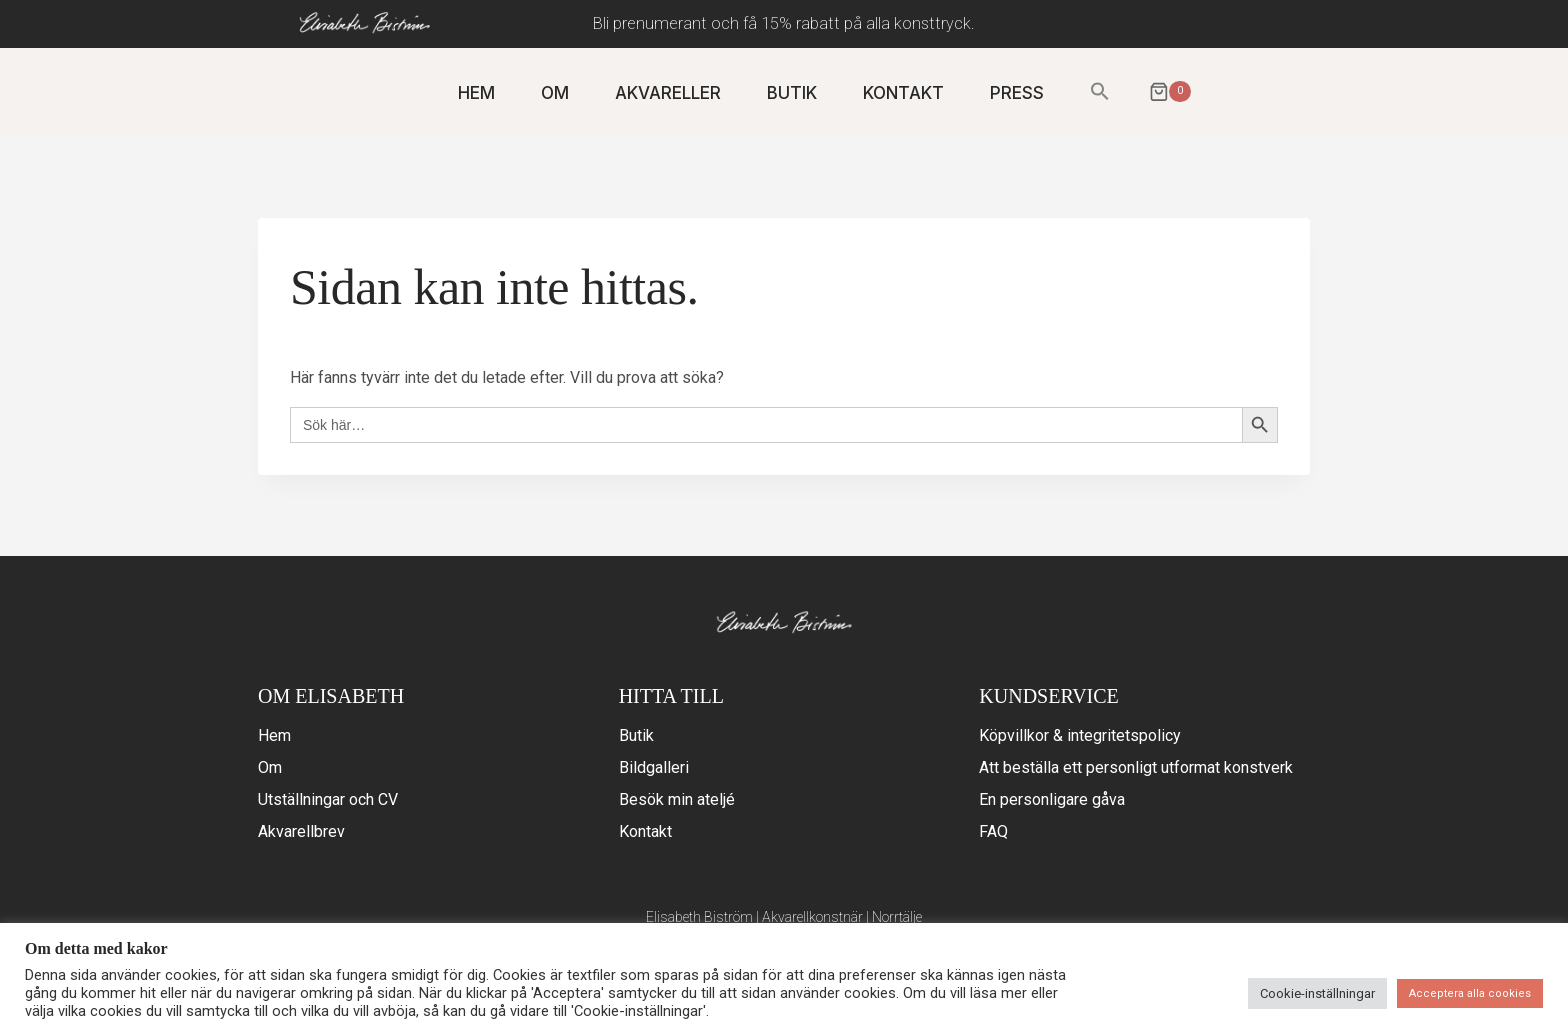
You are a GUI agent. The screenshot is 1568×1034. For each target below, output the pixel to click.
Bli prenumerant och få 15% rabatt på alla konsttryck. (784, 23)
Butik (636, 735)
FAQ (993, 831)
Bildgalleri (654, 767)
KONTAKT (903, 93)
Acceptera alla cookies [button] (1470, 993)
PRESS (1017, 93)
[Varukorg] (1167, 93)
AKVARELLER (668, 93)
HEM (476, 93)
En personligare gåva (1052, 799)
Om (270, 767)
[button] (1100, 92)
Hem (274, 735)
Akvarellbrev (301, 831)
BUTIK (792, 93)
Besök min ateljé (677, 799)
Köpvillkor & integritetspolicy (1080, 735)
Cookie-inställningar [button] (1317, 993)
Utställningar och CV (328, 799)
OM (555, 93)
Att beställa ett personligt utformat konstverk (1136, 767)
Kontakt (645, 831)
